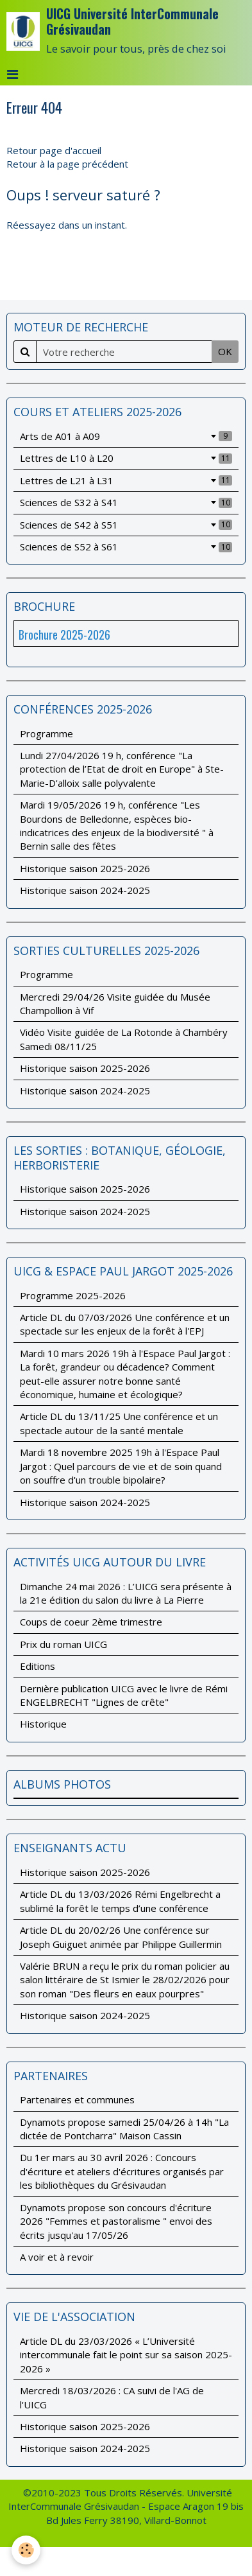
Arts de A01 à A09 (126, 436)
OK (225, 351)
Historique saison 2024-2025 (85, 890)
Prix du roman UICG (63, 1644)
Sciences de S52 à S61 (126, 546)
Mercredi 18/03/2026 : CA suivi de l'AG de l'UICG (112, 2397)
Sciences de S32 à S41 (126, 502)
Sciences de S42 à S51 (126, 524)
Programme (46, 733)
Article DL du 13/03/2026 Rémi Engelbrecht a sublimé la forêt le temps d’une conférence (120, 1901)
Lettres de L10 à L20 (126, 457)
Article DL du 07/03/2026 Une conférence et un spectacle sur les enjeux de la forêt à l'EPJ (125, 1324)
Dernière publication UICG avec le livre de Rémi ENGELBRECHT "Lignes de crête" (124, 1695)
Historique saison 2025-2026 (85, 868)
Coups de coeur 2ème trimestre (91, 1621)
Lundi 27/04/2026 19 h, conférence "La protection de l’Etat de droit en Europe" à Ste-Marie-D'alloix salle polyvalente (122, 769)
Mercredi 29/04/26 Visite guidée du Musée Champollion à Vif (115, 1003)
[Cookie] (26, 2550)
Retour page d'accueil (53, 150)
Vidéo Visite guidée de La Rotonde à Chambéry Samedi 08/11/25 (124, 1039)
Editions (37, 1666)
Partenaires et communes (77, 2099)
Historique (43, 1723)
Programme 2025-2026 (73, 1295)
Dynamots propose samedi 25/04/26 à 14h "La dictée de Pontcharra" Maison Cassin (124, 2129)
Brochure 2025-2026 (64, 634)
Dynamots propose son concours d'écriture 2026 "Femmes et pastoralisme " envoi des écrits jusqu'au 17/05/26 (116, 2221)
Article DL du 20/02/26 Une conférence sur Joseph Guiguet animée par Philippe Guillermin (121, 1936)
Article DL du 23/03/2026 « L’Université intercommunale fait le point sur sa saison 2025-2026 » (126, 2355)
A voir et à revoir (57, 2256)
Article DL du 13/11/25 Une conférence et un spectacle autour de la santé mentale (119, 1423)
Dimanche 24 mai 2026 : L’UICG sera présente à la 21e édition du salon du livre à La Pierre (125, 1593)
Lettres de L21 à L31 (126, 480)
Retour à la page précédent (67, 163)
